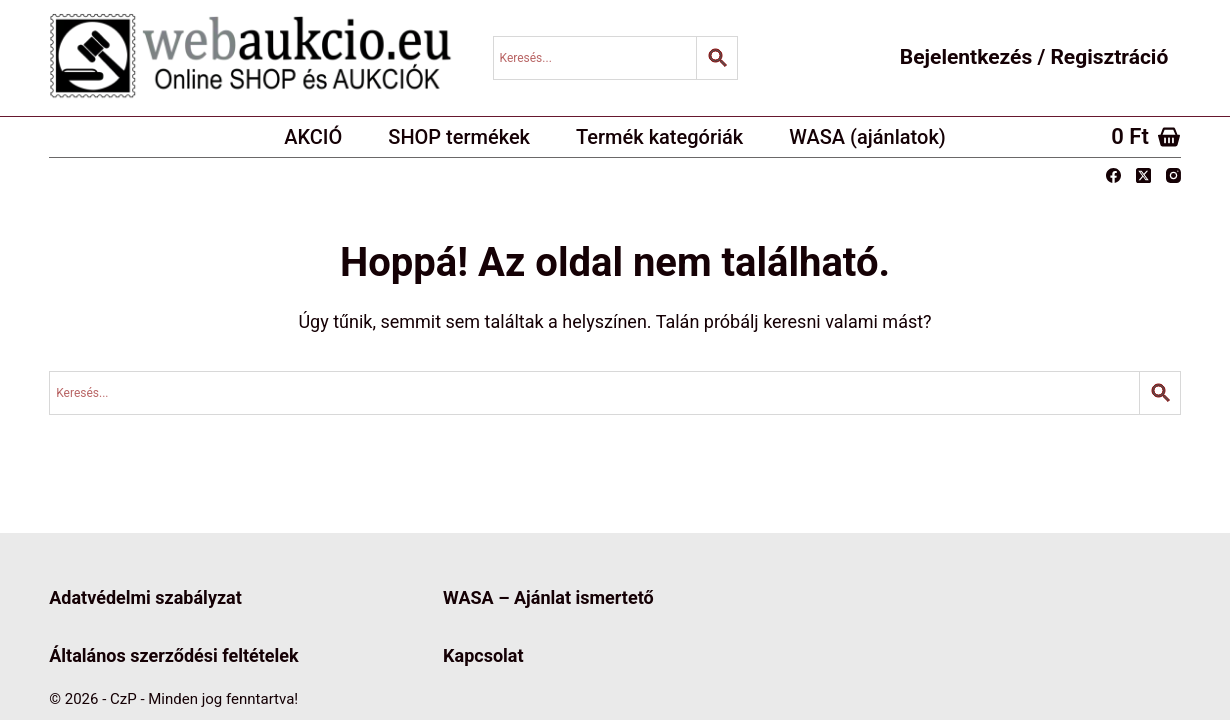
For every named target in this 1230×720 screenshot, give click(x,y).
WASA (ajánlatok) (867, 137)
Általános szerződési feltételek (173, 655)
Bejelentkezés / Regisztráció (1034, 57)
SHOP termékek (459, 137)
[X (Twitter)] (1143, 175)
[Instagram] (1173, 175)
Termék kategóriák (659, 137)
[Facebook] (1113, 175)
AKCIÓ (313, 137)
